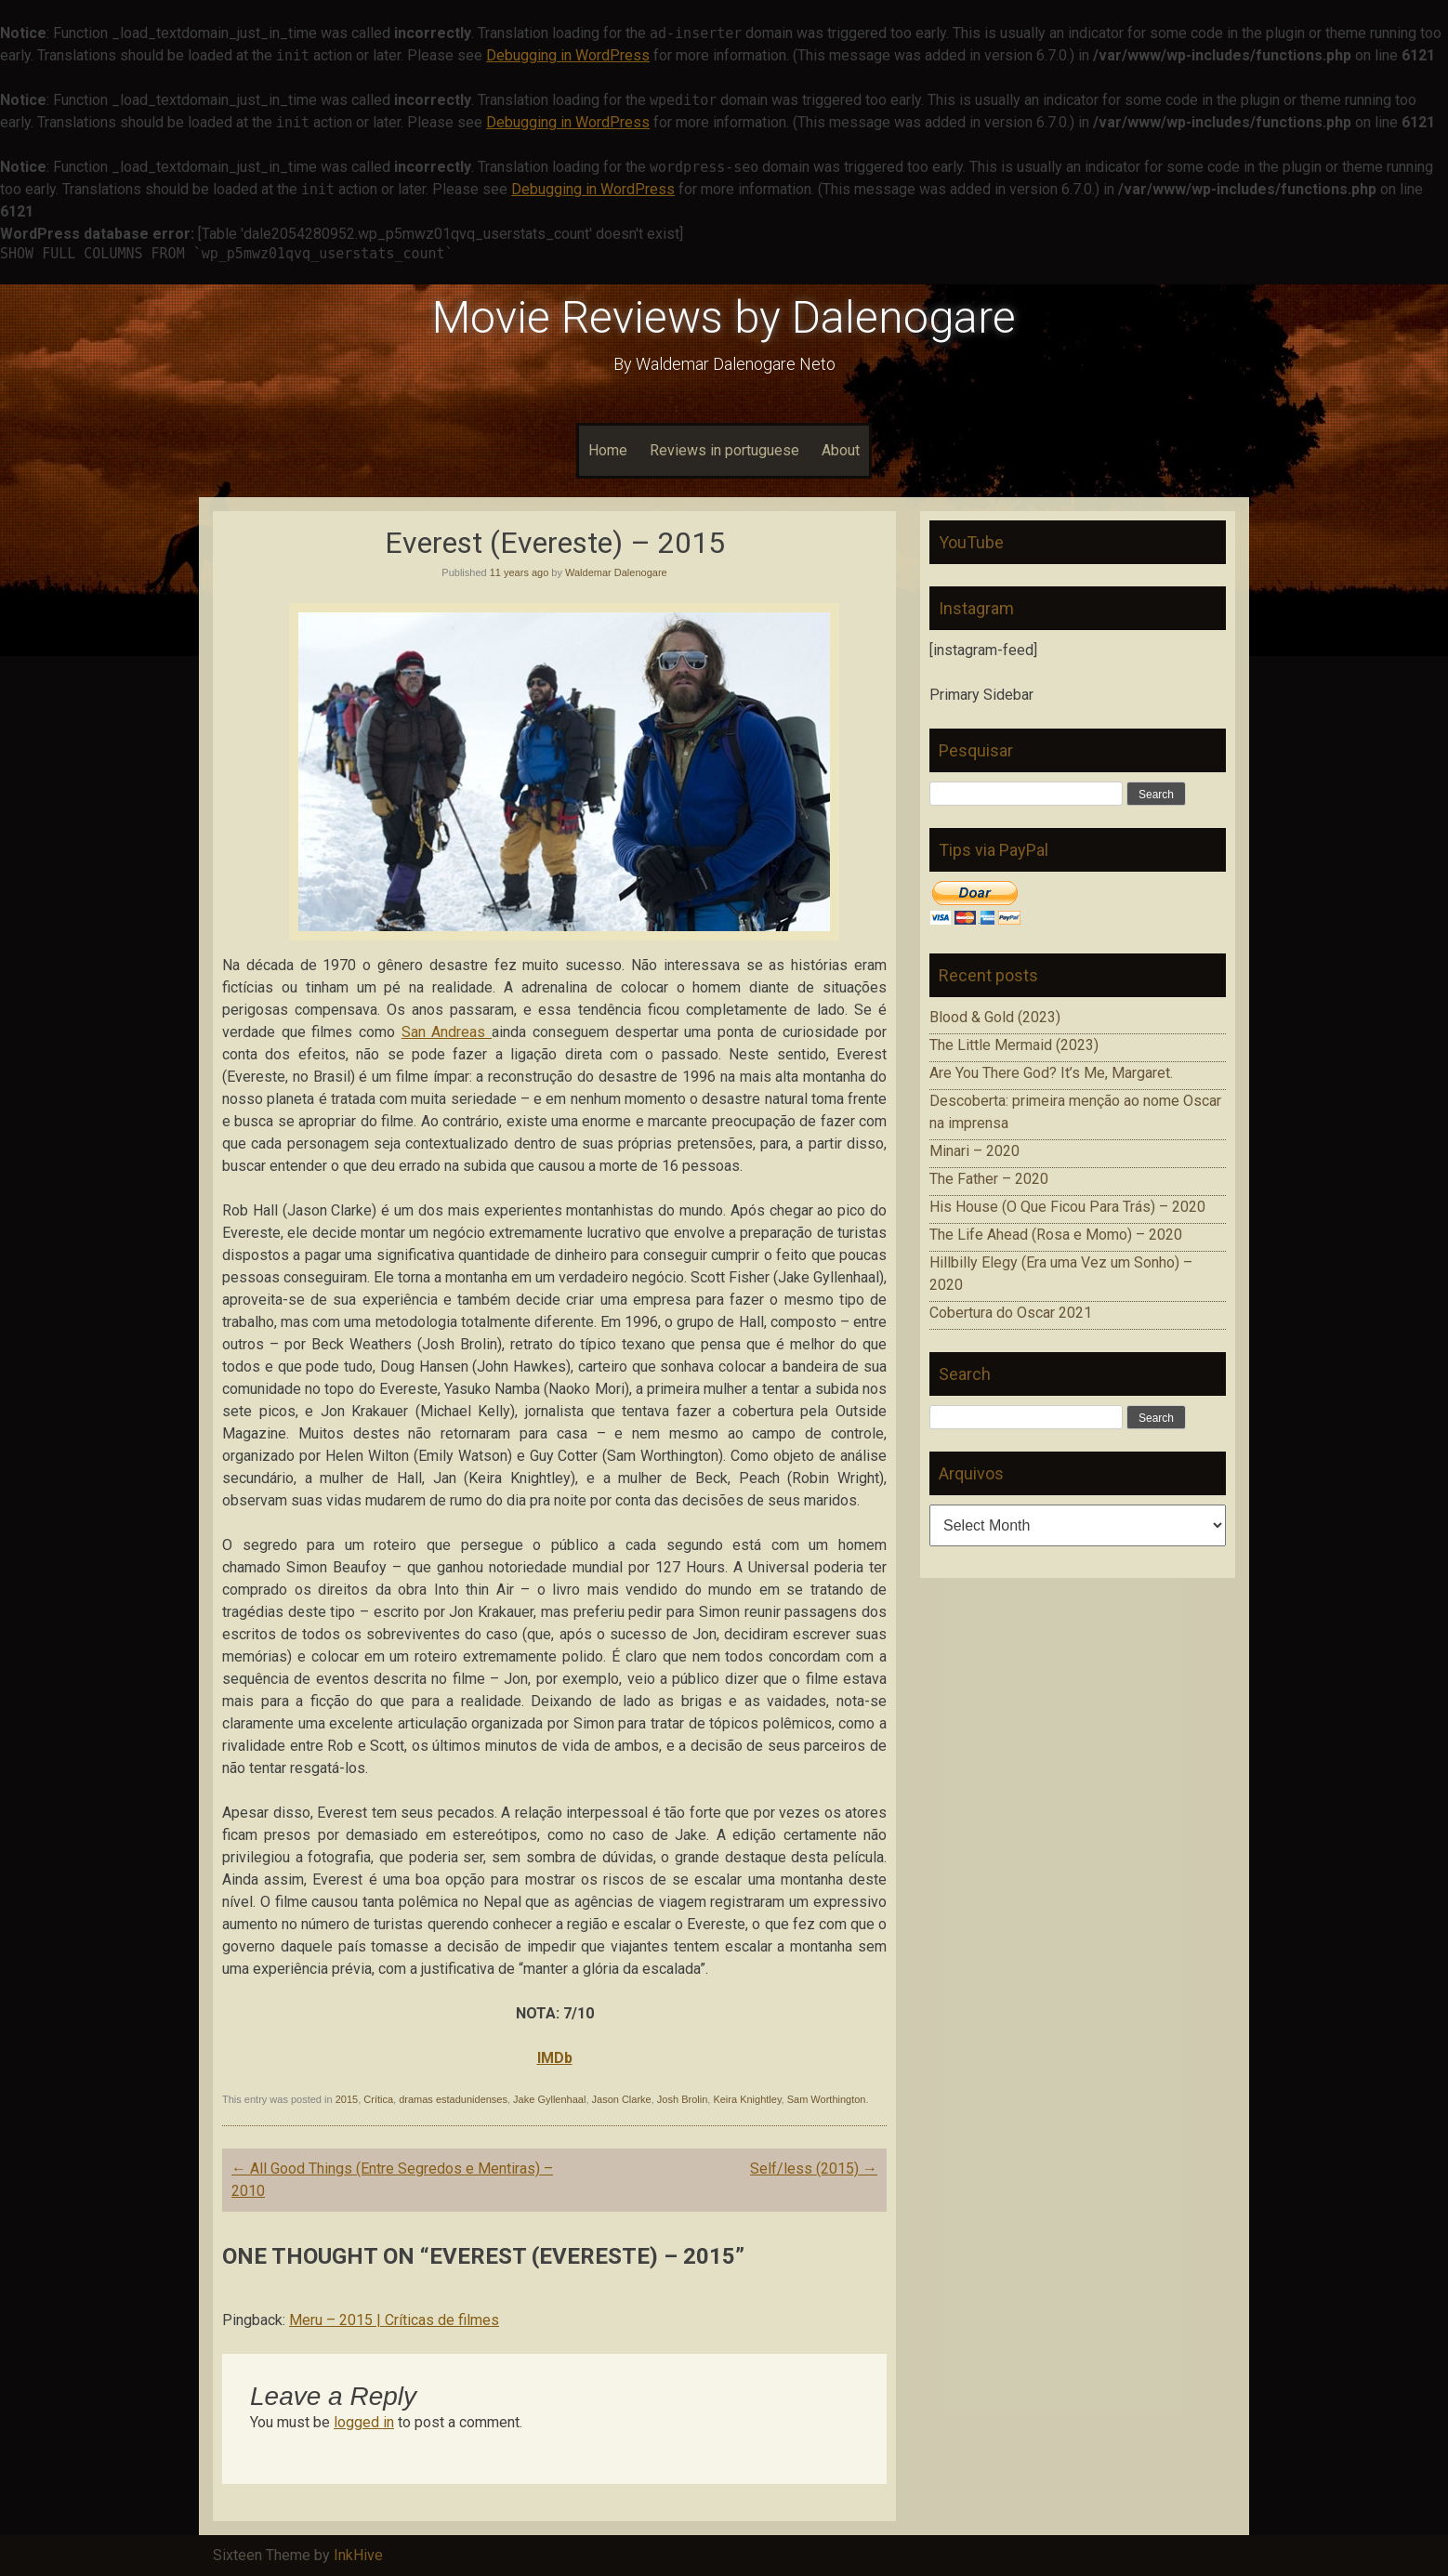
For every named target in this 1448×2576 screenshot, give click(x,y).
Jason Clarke (622, 2099)
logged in (364, 2422)
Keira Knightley (747, 2099)
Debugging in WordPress (568, 55)
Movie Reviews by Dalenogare (724, 317)
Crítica (378, 2099)
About (841, 450)
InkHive (358, 2555)
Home (607, 450)
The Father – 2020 (988, 1179)
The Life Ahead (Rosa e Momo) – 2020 (1055, 1234)
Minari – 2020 (974, 1151)
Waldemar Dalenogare (616, 572)
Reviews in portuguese (724, 450)
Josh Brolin (682, 2099)
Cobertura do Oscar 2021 (1010, 1312)
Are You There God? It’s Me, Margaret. (1051, 1073)
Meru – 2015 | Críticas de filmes (394, 2320)
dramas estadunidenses (453, 2099)
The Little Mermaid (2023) (1014, 1045)
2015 (347, 2099)
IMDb (555, 2058)
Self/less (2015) (813, 2168)
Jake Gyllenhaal (549, 2099)
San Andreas (446, 1032)
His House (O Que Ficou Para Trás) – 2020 (1067, 1207)
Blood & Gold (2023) (994, 1017)
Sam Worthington (826, 2099)
